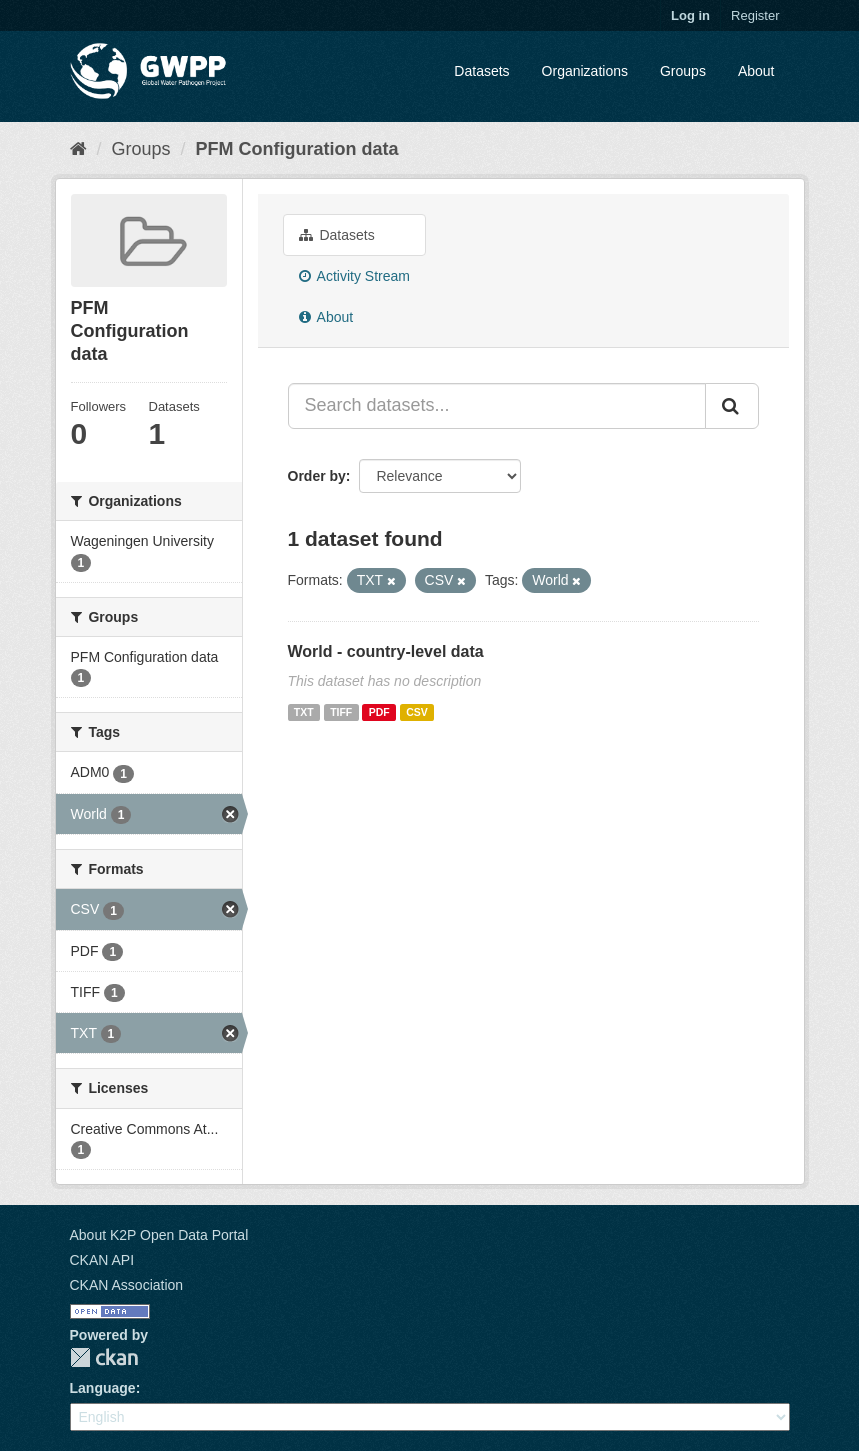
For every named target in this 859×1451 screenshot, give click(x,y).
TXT (304, 712)
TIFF (341, 712)
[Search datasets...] (497, 406)
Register (755, 15)
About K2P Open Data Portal (159, 1235)
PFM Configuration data (297, 149)
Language (103, 1388)
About (756, 71)
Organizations (585, 71)
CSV (417, 712)
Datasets (481, 71)
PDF (379, 712)
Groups (683, 71)
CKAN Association (127, 1285)
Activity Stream (354, 276)
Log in (690, 15)
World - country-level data (386, 651)
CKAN (104, 1357)
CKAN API (102, 1260)
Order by (317, 476)
